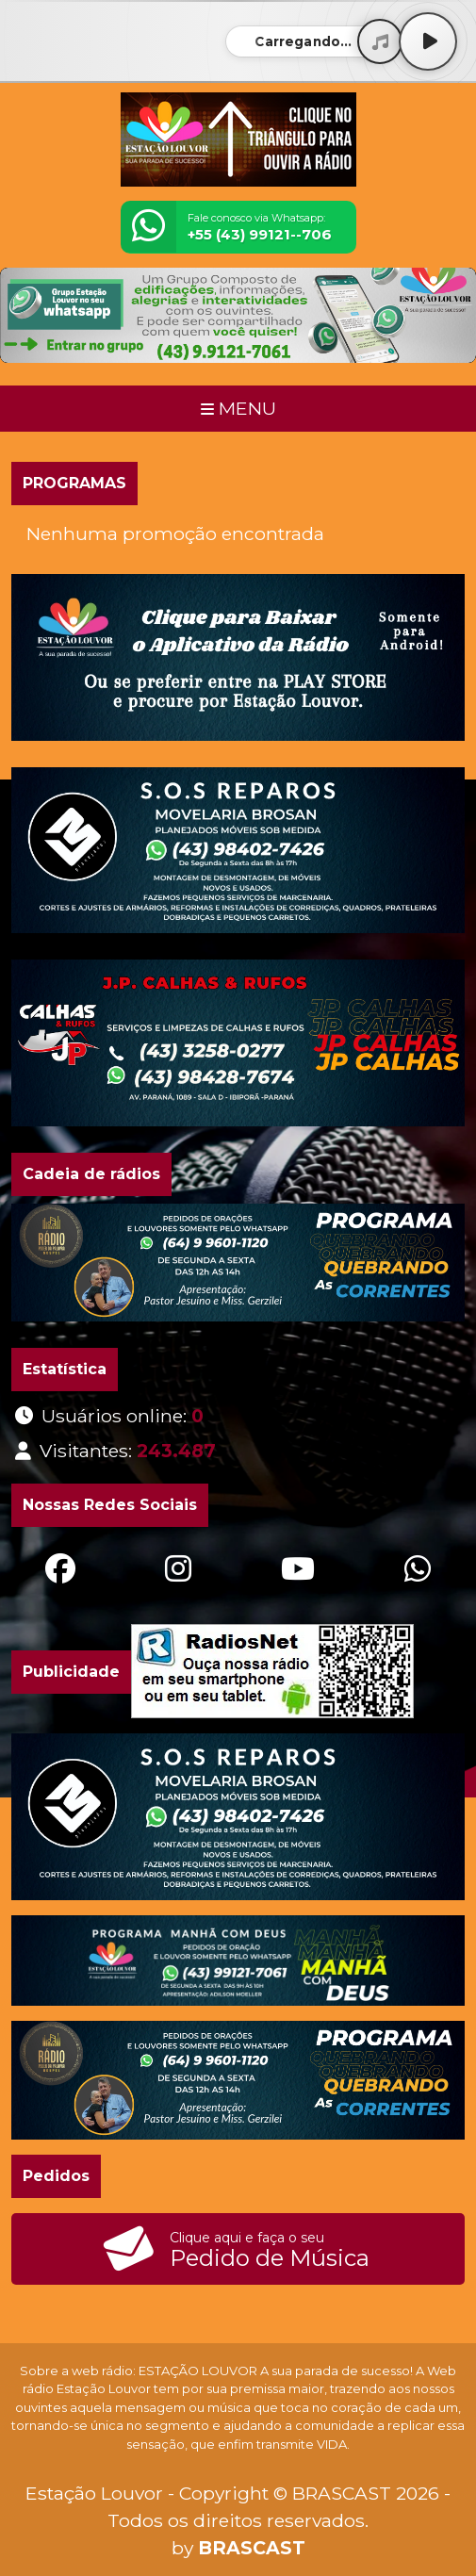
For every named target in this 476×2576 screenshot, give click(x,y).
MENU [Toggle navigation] (238, 408)
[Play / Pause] (428, 41)
